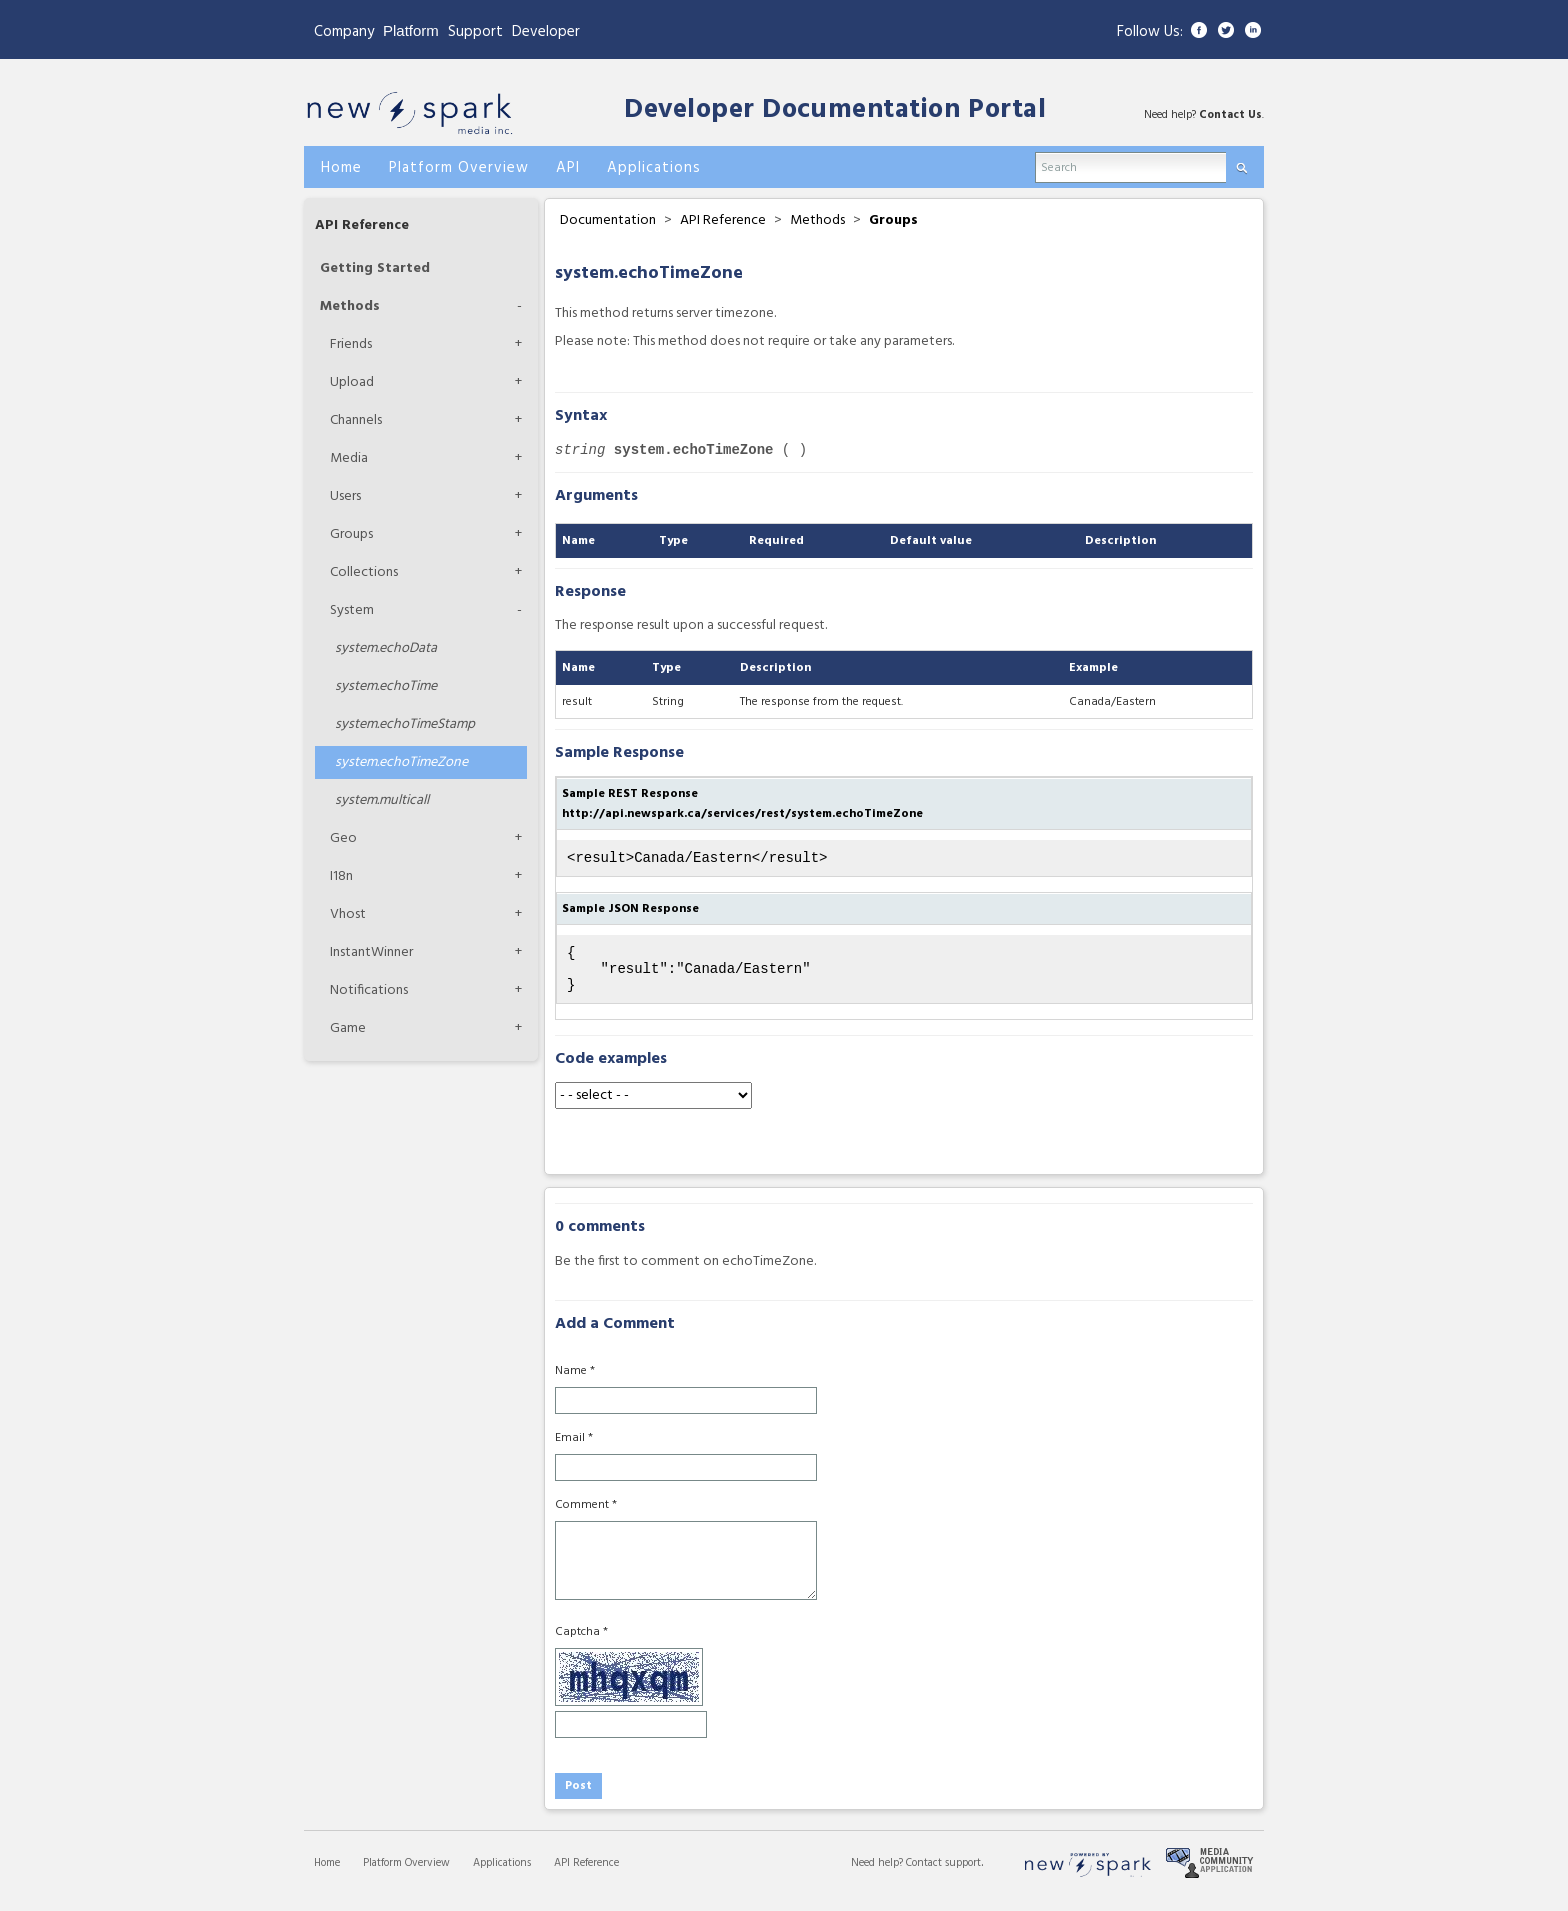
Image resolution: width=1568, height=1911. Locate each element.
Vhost (348, 914)
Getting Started (375, 268)
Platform (411, 30)
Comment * (586, 1517)
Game (348, 1028)
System (352, 610)
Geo (343, 838)
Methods (350, 306)
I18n (341, 876)
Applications (502, 1875)
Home (327, 1875)
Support (475, 32)
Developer (546, 32)
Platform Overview (406, 1875)
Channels (356, 420)
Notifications (369, 990)
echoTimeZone (401, 762)
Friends (351, 344)
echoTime (386, 686)
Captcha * (581, 1644)
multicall (382, 800)
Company (344, 32)
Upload (352, 382)
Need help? (878, 1875)
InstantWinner (371, 952)
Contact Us (1230, 115)
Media (349, 458)
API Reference (362, 225)
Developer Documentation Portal (835, 110)
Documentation (608, 220)
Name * (575, 1383)
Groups (351, 534)
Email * (574, 1450)
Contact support (943, 1875)
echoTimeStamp (405, 724)
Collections (364, 572)
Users (345, 496)
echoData (386, 648)
